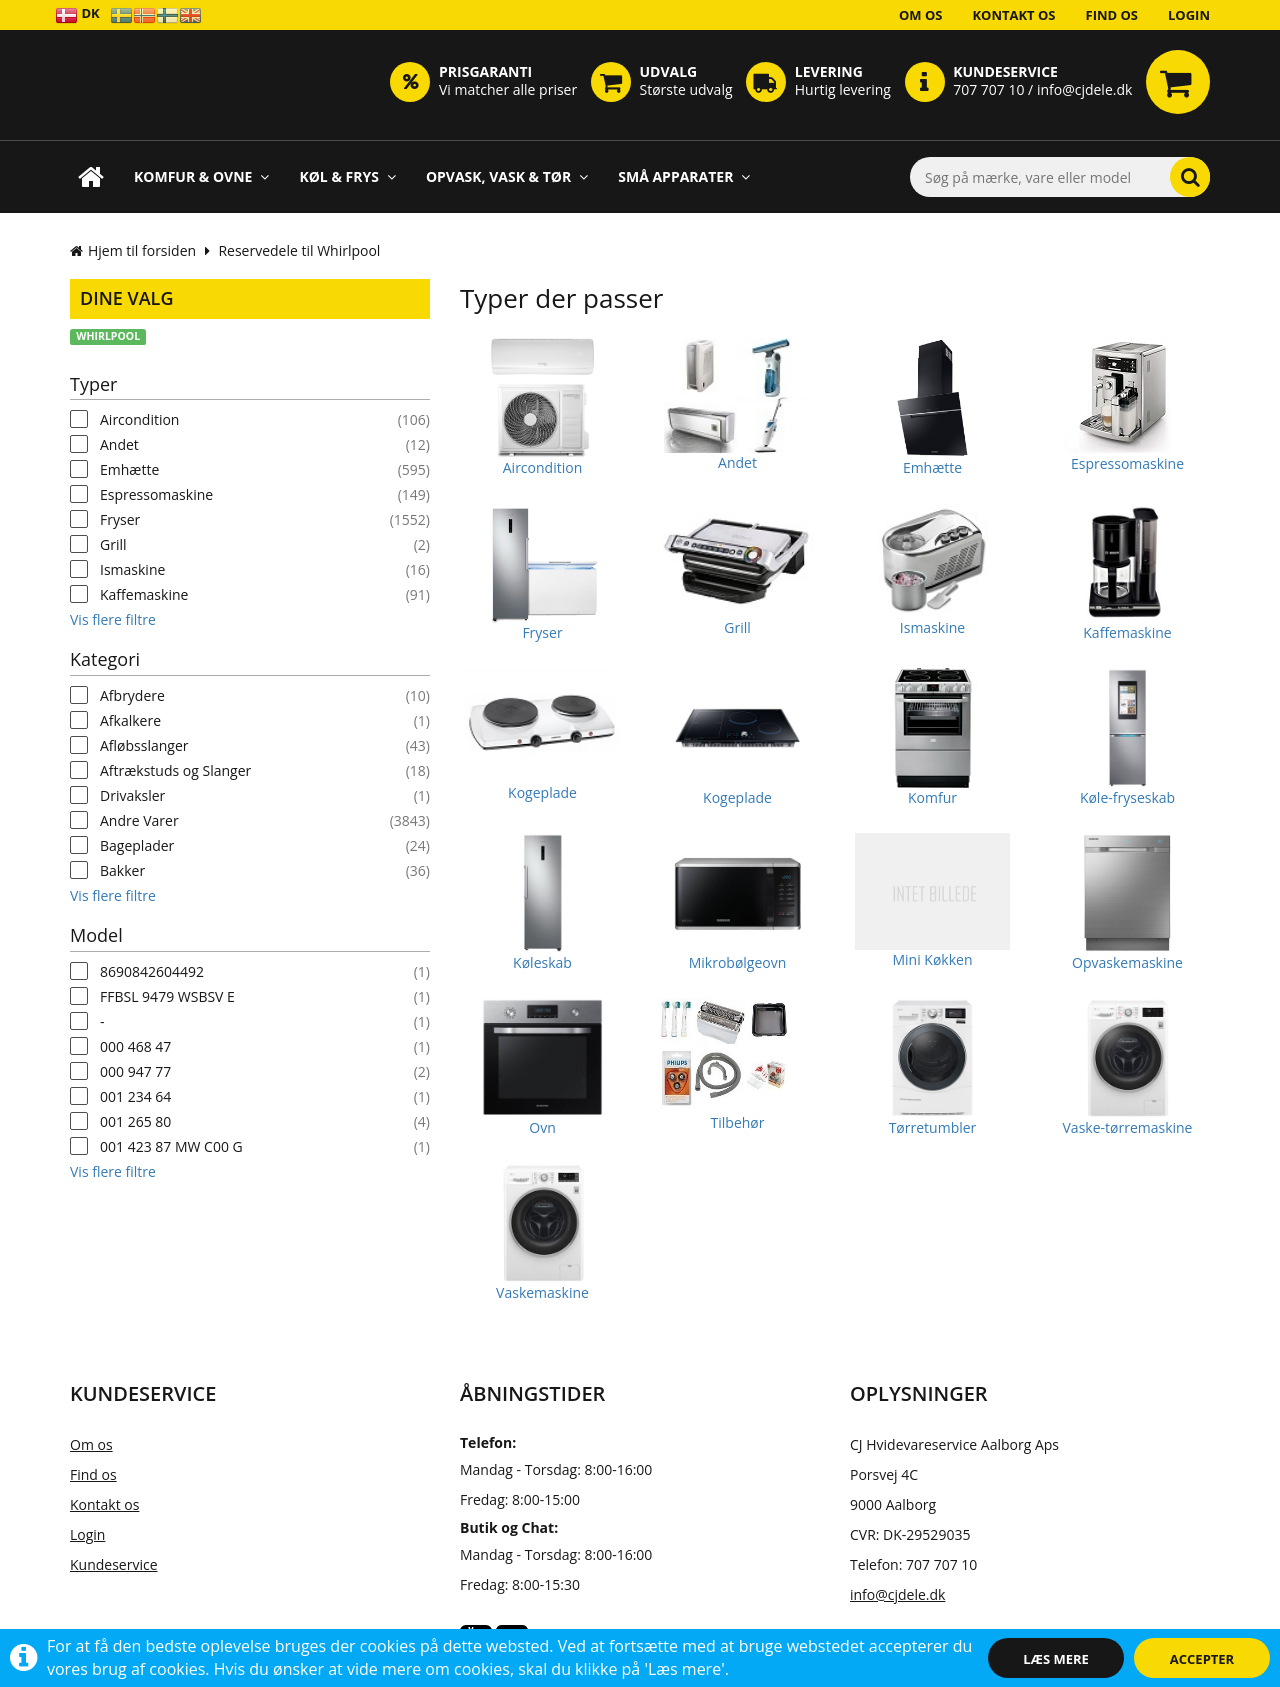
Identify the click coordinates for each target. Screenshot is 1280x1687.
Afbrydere (132, 695)
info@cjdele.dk (897, 1594)
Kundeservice (114, 1564)
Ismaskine (132, 569)
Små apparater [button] (684, 176)
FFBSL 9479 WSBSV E (167, 996)
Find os (1112, 15)
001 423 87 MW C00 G (171, 1146)
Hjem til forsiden (133, 250)
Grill (113, 544)
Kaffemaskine (144, 594)
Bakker (122, 870)
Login (1189, 15)
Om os (921, 15)
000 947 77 (135, 1071)
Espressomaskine (156, 494)
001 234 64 (135, 1096)
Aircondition (139, 419)
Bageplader (137, 845)
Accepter (1202, 1659)
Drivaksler (132, 795)
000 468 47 (135, 1046)
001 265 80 (135, 1121)
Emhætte (129, 469)
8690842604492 (152, 971)
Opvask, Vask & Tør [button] (507, 176)
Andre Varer (139, 820)
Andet (119, 444)
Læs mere (1056, 1659)
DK (77, 14)
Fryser (120, 519)
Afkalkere (130, 720)
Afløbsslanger (144, 745)
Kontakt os (1013, 15)
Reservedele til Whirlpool (299, 250)
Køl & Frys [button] (347, 176)
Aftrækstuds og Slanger (175, 770)
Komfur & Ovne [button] (201, 176)
